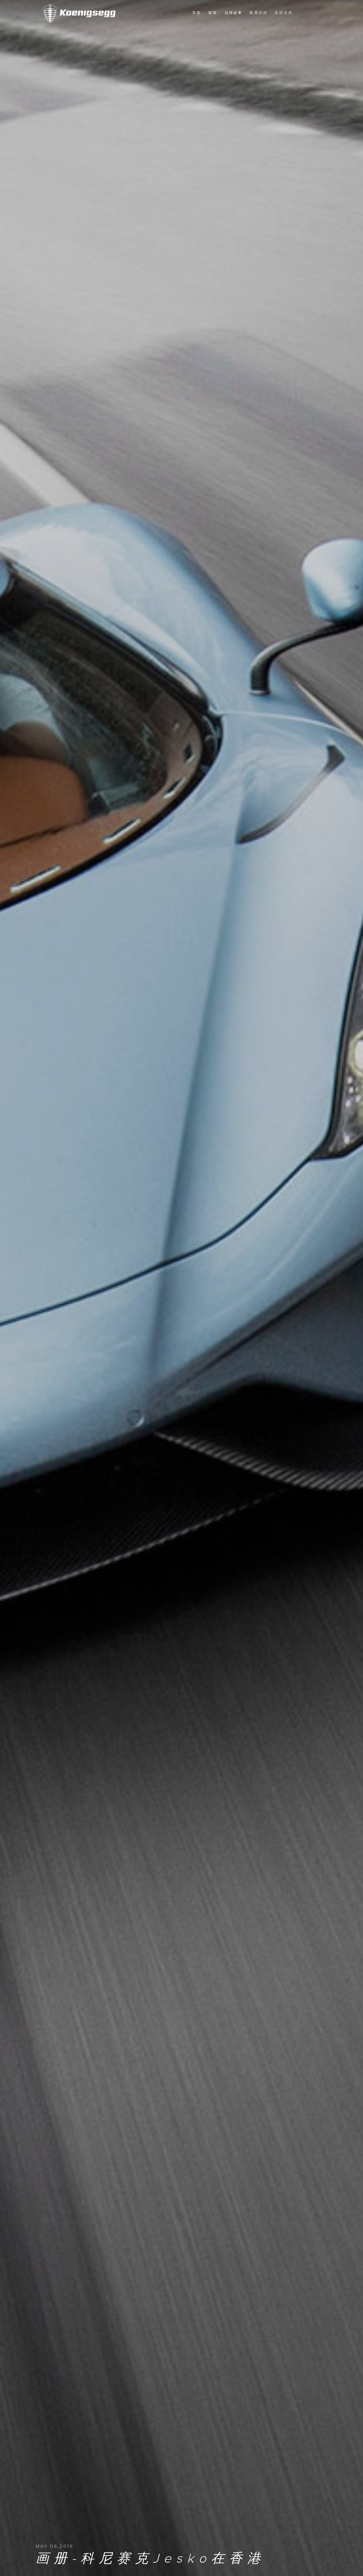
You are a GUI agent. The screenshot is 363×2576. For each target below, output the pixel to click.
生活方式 (284, 13)
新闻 (212, 13)
